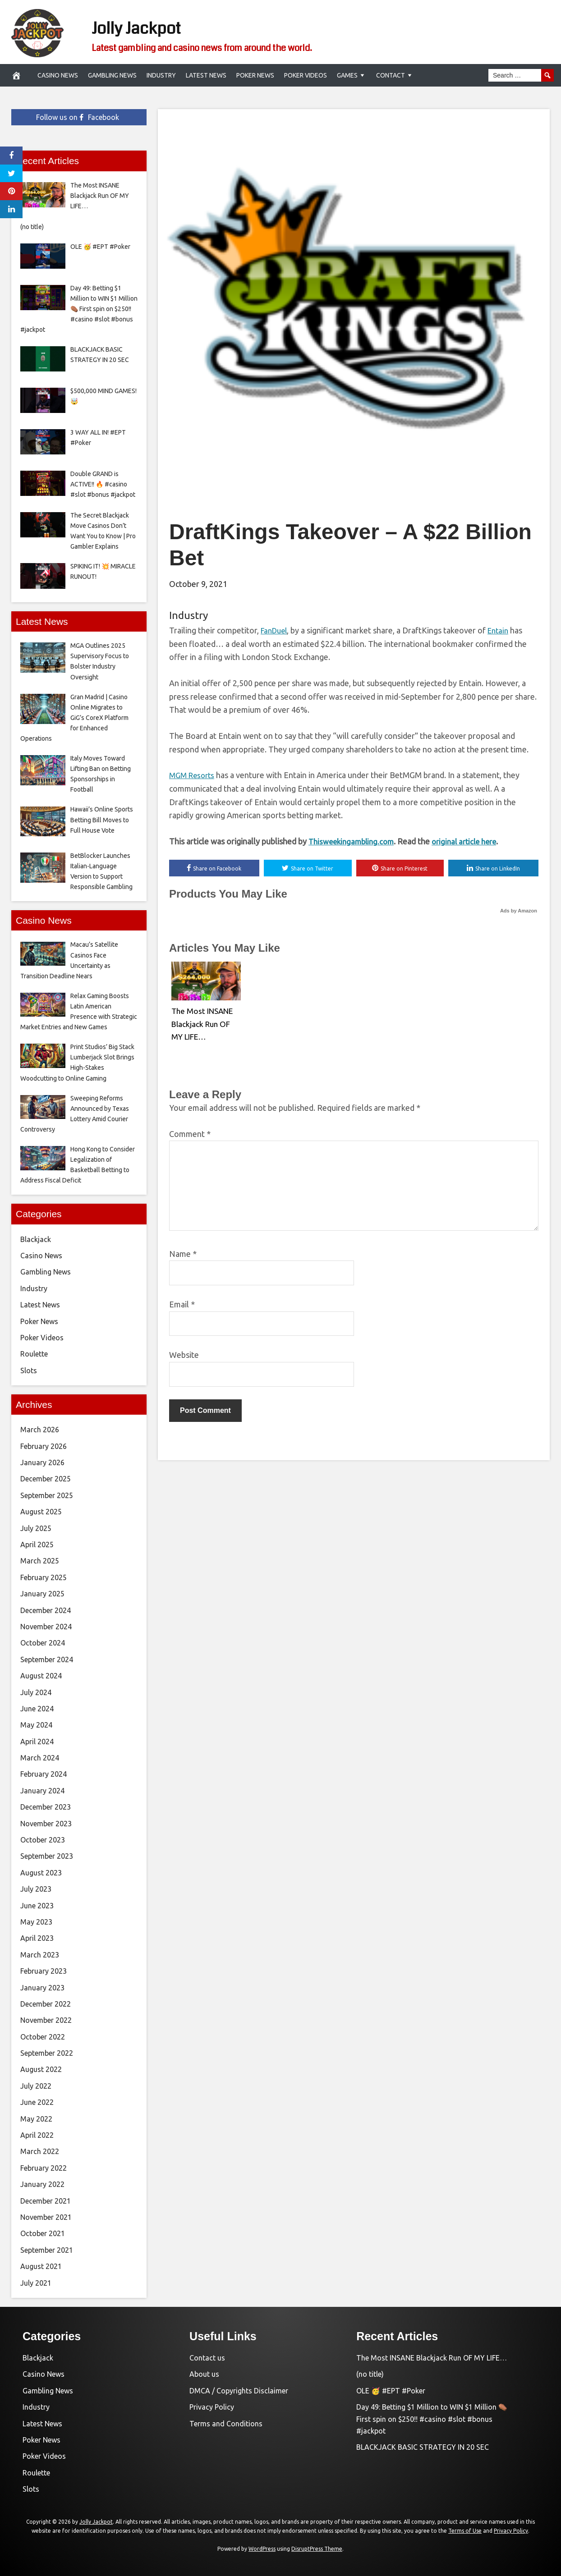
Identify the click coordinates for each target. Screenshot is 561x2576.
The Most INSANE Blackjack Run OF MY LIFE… (203, 1023)
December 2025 (45, 1479)
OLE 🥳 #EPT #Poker (390, 2391)
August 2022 (41, 2069)
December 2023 (45, 1807)
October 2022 (42, 2037)
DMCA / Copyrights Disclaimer (238, 2391)
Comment (190, 1134)
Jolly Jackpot (158, 26)
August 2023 (41, 1873)
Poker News (255, 75)
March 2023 (39, 1955)
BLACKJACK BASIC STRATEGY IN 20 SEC (422, 2447)
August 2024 (41, 1676)
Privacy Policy (211, 2407)
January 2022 (42, 2184)
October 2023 (42, 1840)
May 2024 (36, 1725)
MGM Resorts (193, 774)
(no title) (370, 2374)
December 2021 (45, 2201)
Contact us (207, 2358)
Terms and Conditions (225, 2424)
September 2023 (46, 1856)
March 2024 (39, 1758)
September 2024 (46, 1659)
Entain (502, 630)
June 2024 (37, 1709)
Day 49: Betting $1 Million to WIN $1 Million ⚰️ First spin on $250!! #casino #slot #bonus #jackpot (431, 2419)
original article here (472, 841)
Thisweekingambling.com (354, 841)
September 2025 (46, 1495)
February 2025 (43, 1577)
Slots (28, 1370)
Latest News (206, 75)
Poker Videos (305, 75)
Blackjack (35, 1239)
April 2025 (37, 1544)
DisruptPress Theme (316, 2549)
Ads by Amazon (518, 911)
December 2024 (45, 1610)
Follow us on (77, 117)
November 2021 (46, 2217)
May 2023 (36, 1922)
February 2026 (43, 1446)
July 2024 (35, 1692)
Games (347, 75)
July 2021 (35, 2283)
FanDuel (275, 630)
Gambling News (112, 75)
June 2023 (37, 1906)
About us (204, 2374)
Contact (390, 75)
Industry (161, 75)
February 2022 (43, 2168)
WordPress (262, 2549)
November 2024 (46, 1627)
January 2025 (42, 1594)
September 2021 (46, 2250)
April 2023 (37, 1938)
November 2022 (46, 2020)
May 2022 (36, 2119)
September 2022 (46, 2053)
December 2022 (45, 2004)
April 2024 (37, 1741)
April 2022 (37, 2135)
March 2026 (39, 1430)
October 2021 (42, 2233)
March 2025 (39, 1561)
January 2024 (42, 1791)
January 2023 (42, 1988)
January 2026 (42, 1462)
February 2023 (43, 1971)
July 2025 (35, 1528)
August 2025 (41, 1512)
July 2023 (35, 1889)
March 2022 (39, 2151)
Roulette (34, 1354)
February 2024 (43, 1774)
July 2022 (35, 2086)
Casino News (57, 75)
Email (182, 1305)
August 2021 (41, 2266)
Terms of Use (465, 2531)
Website (184, 1356)
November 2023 (46, 1824)
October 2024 (42, 1643)
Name (183, 1254)
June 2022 (37, 2102)
